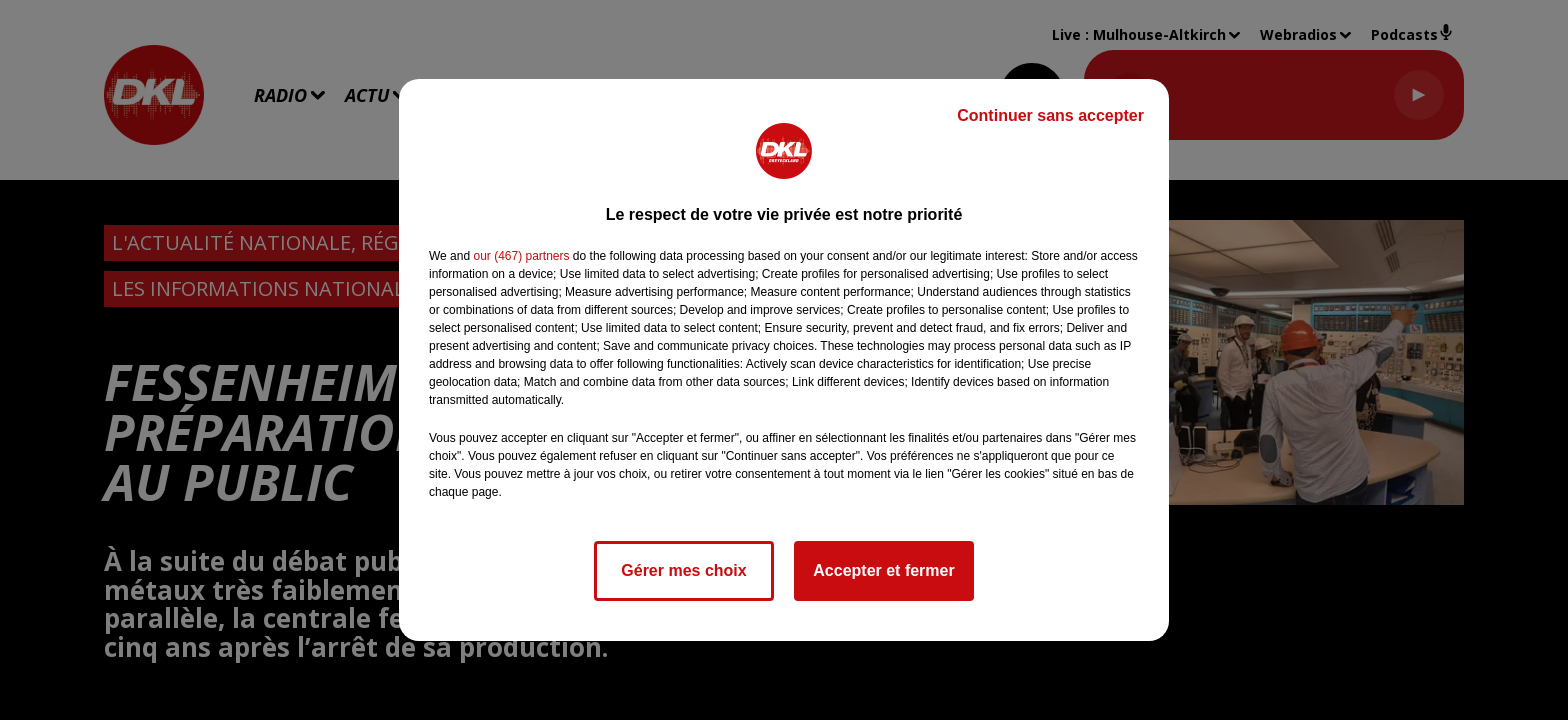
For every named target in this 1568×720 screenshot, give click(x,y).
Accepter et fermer (883, 570)
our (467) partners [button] (521, 256)
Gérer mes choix (683, 570)
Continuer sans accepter (1050, 115)
